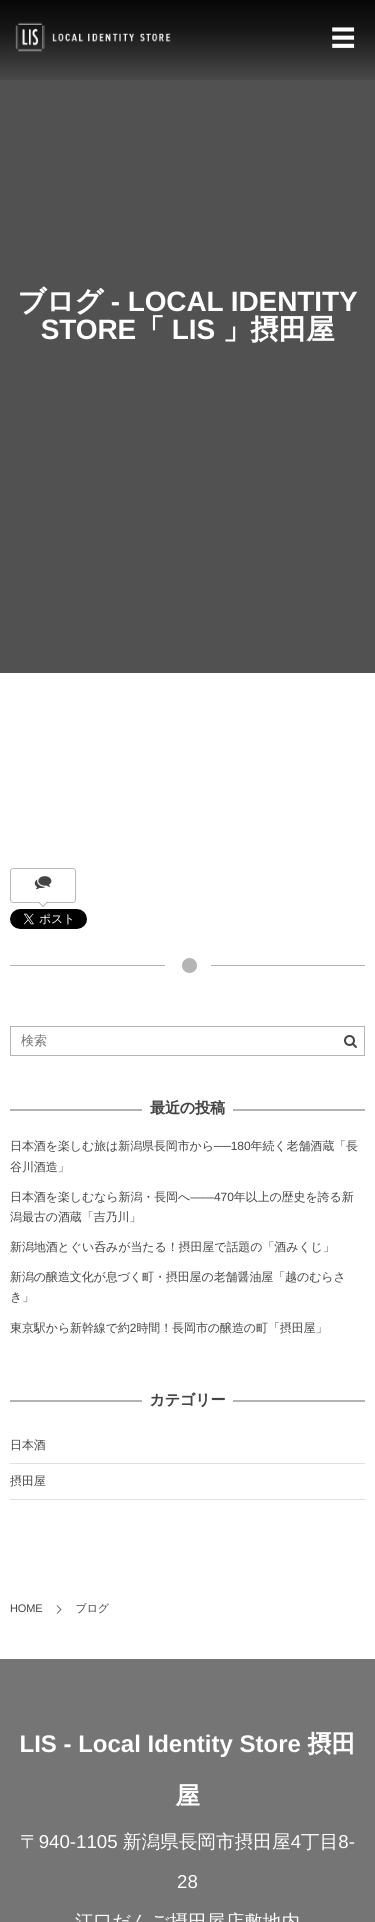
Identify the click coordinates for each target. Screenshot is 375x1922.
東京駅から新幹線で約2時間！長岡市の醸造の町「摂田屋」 (168, 1328)
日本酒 (28, 1445)
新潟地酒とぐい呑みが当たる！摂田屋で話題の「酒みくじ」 (172, 1247)
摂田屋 (28, 1481)
